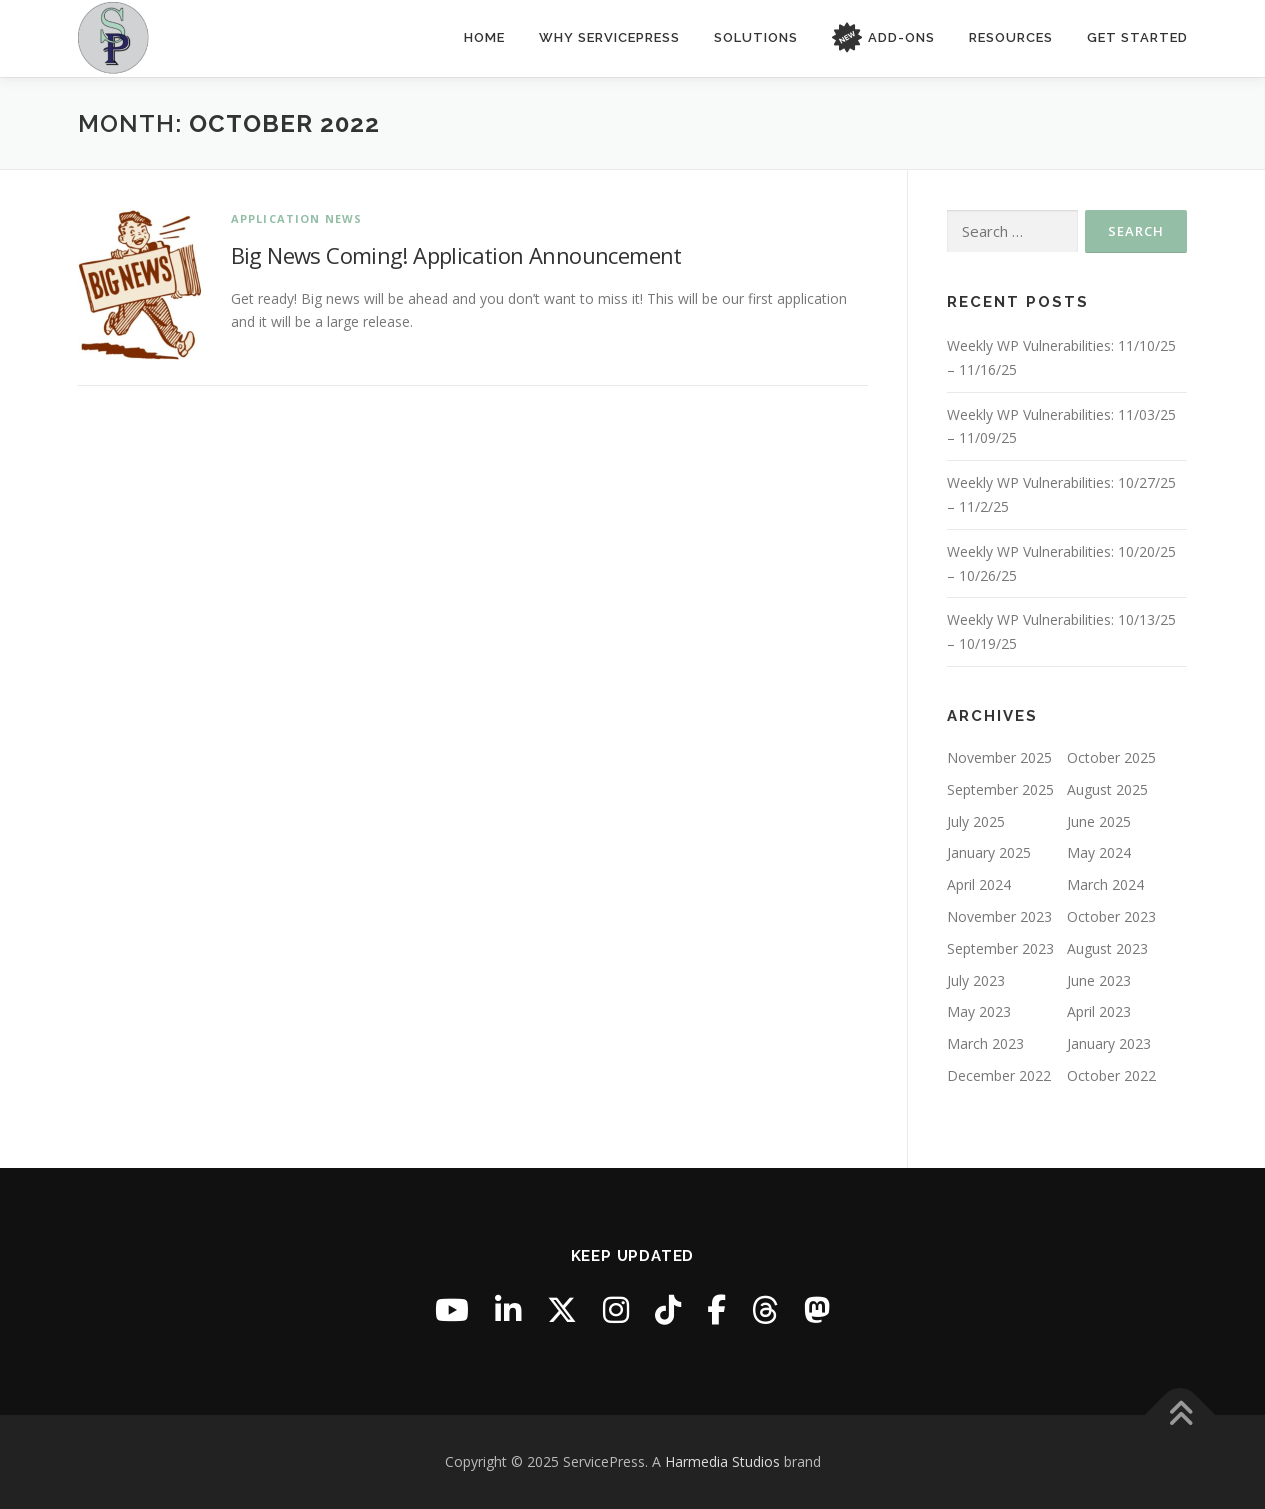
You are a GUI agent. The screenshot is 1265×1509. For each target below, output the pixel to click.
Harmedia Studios (722, 1461)
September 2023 (1000, 948)
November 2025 (999, 757)
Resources (1011, 37)
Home (484, 37)
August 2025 (1107, 789)
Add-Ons (883, 38)
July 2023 (976, 979)
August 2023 (1107, 948)
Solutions (756, 37)
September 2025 (1000, 789)
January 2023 (1109, 1043)
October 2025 (1111, 757)
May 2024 (1099, 852)
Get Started (1137, 37)
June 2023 (1099, 979)
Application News (297, 218)
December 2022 (999, 1075)
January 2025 (989, 852)
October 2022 (1111, 1075)
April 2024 (979, 884)
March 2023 (985, 1043)
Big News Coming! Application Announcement (456, 255)
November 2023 (999, 916)
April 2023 (1099, 1011)
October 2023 (1111, 916)
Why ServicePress (609, 37)
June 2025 (1099, 821)
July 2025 (976, 821)
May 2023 (979, 1011)
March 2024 (1105, 884)
